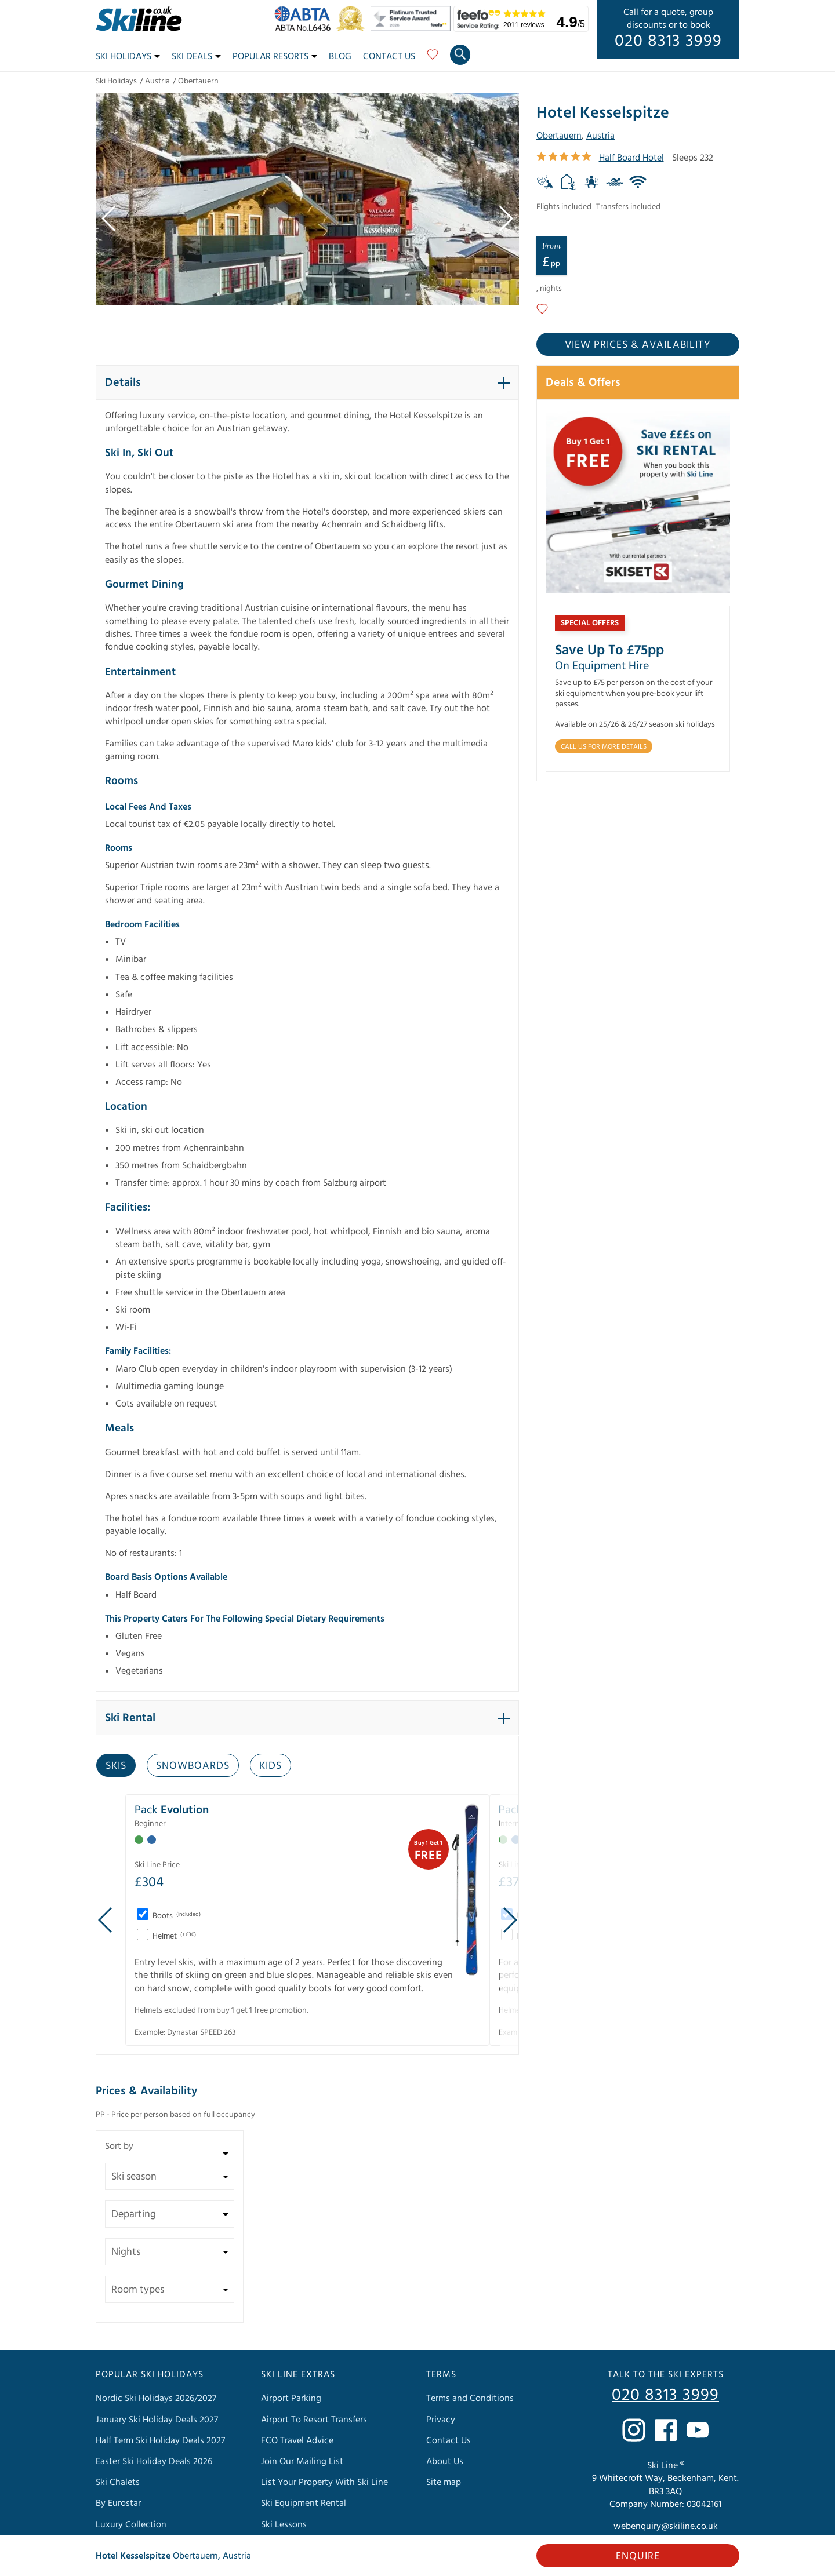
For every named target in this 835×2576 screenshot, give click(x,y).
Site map (443, 2482)
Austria (157, 81)
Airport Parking (291, 2398)
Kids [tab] (270, 1765)
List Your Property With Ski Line (324, 2482)
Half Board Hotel (631, 157)
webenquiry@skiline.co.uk (665, 2526)
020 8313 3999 (668, 41)
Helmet (173, 1936)
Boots (176, 1916)
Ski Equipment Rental (303, 2503)
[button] (307, 382)
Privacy (440, 2419)
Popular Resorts (275, 56)
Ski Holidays (128, 56)
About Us (444, 2461)
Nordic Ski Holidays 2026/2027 (156, 2398)
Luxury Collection (131, 2524)
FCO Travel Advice (297, 2440)
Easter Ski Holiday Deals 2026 (154, 2461)
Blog (340, 56)
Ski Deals (196, 56)
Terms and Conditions (470, 2398)
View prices (638, 344)
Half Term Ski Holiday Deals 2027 (160, 2440)
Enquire (638, 2556)
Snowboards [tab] (193, 1765)
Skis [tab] (116, 1765)
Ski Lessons (284, 2524)
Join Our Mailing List (302, 2461)
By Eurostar (118, 2503)
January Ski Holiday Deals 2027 (157, 2419)
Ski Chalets (118, 2482)
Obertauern (198, 81)
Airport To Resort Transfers (314, 2419)
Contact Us (389, 56)
